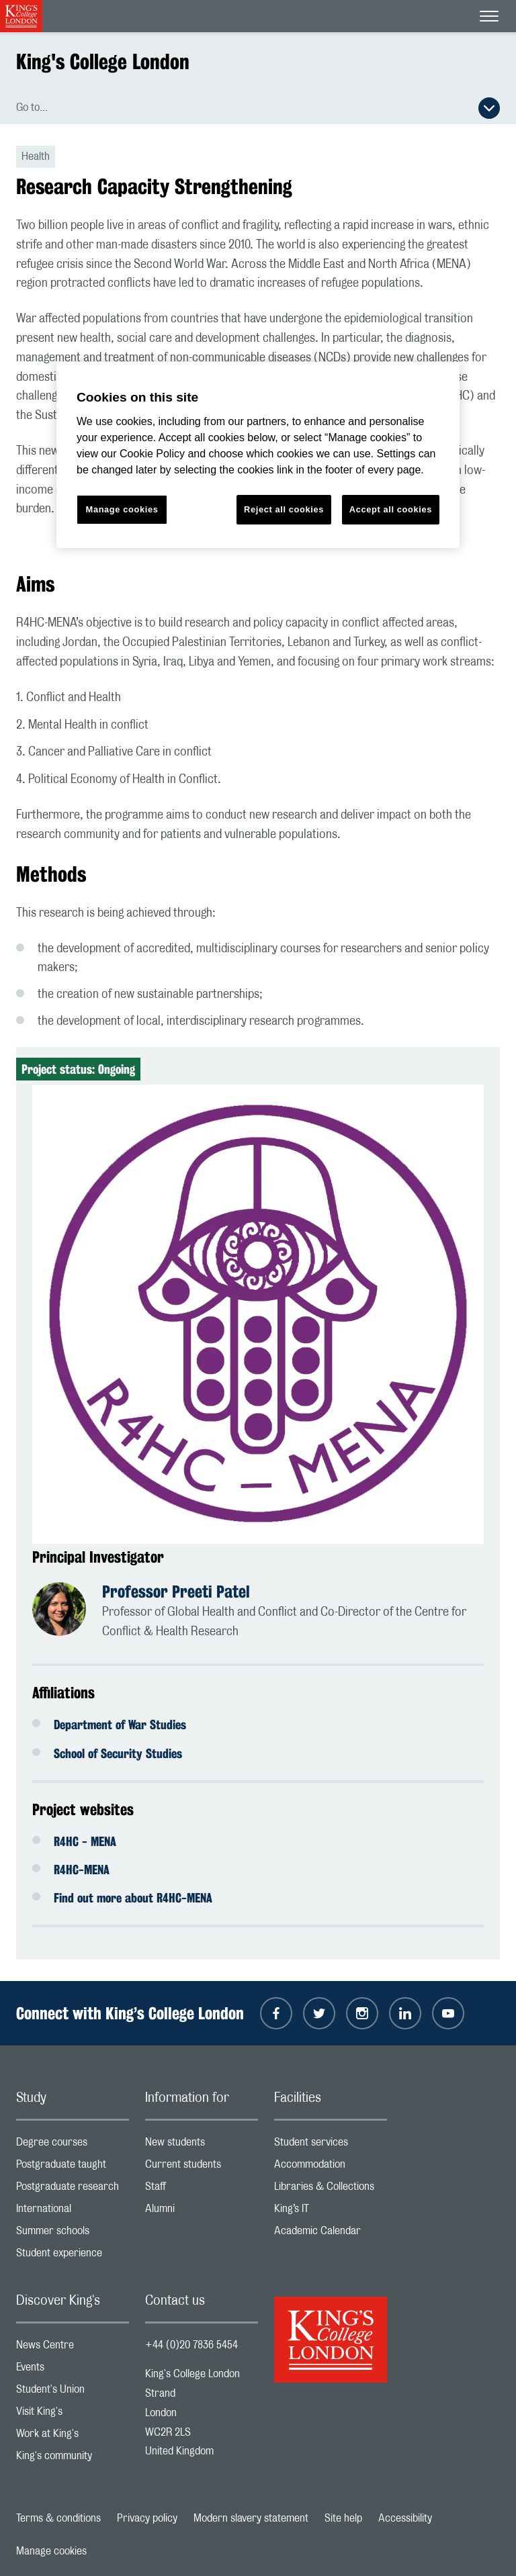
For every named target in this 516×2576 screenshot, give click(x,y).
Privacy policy (147, 2518)
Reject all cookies (284, 509)
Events (72, 2370)
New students (201, 2145)
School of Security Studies (118, 1753)
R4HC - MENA (85, 1841)
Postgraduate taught (72, 2167)
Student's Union (72, 2392)
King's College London (102, 61)
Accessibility (405, 2518)
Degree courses (72, 2145)
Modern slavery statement (251, 2518)
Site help (343, 2518)
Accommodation (330, 2167)
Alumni (201, 2211)
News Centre (72, 2348)
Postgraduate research (72, 2189)
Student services (330, 2145)
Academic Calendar (330, 2233)
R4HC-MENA (82, 1869)
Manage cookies (51, 2551)
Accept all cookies (390, 509)
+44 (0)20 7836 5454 (191, 2345)
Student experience (72, 2256)
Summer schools (72, 2233)
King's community (72, 2458)
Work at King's (72, 2436)
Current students (201, 2167)
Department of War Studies (120, 1724)
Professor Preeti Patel (176, 1591)
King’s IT (330, 2211)
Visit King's (72, 2414)
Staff (201, 2189)
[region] (258, 455)
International (72, 2211)
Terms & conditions (58, 2518)
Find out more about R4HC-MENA (133, 1897)
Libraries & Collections (330, 2189)
